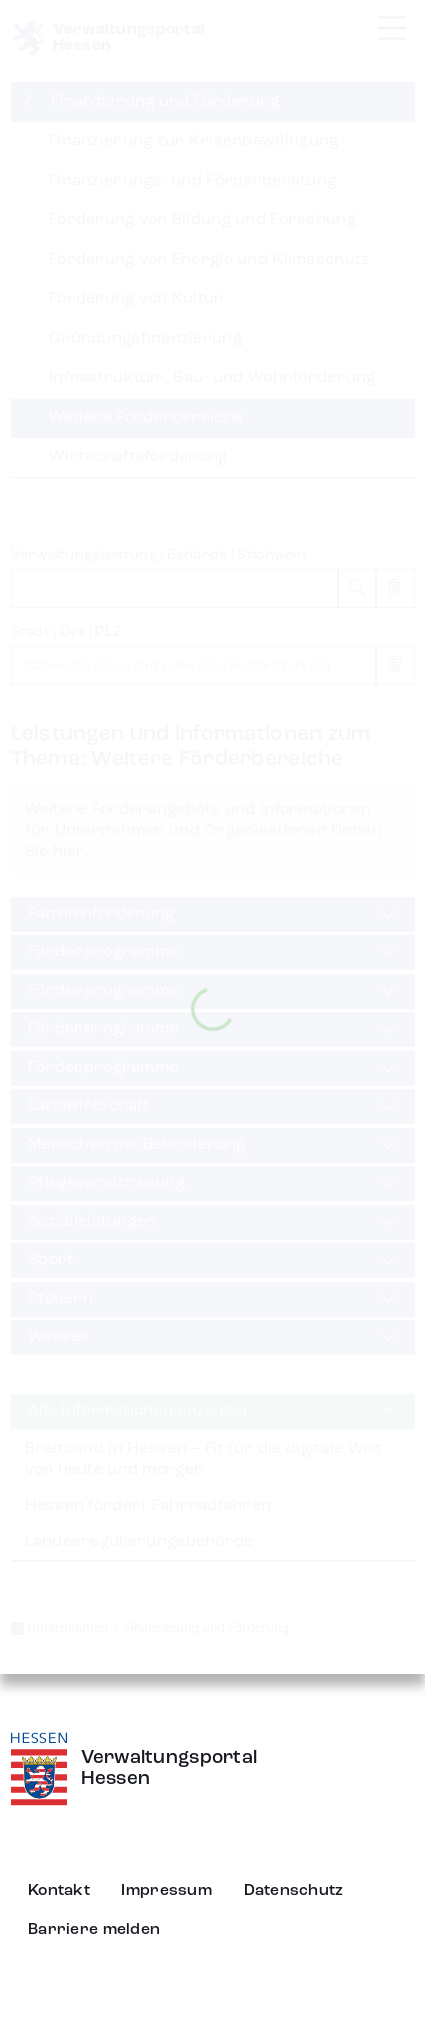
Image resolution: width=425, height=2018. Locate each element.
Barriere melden (94, 1930)
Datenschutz (294, 1891)
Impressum (166, 1891)
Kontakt (59, 1891)
